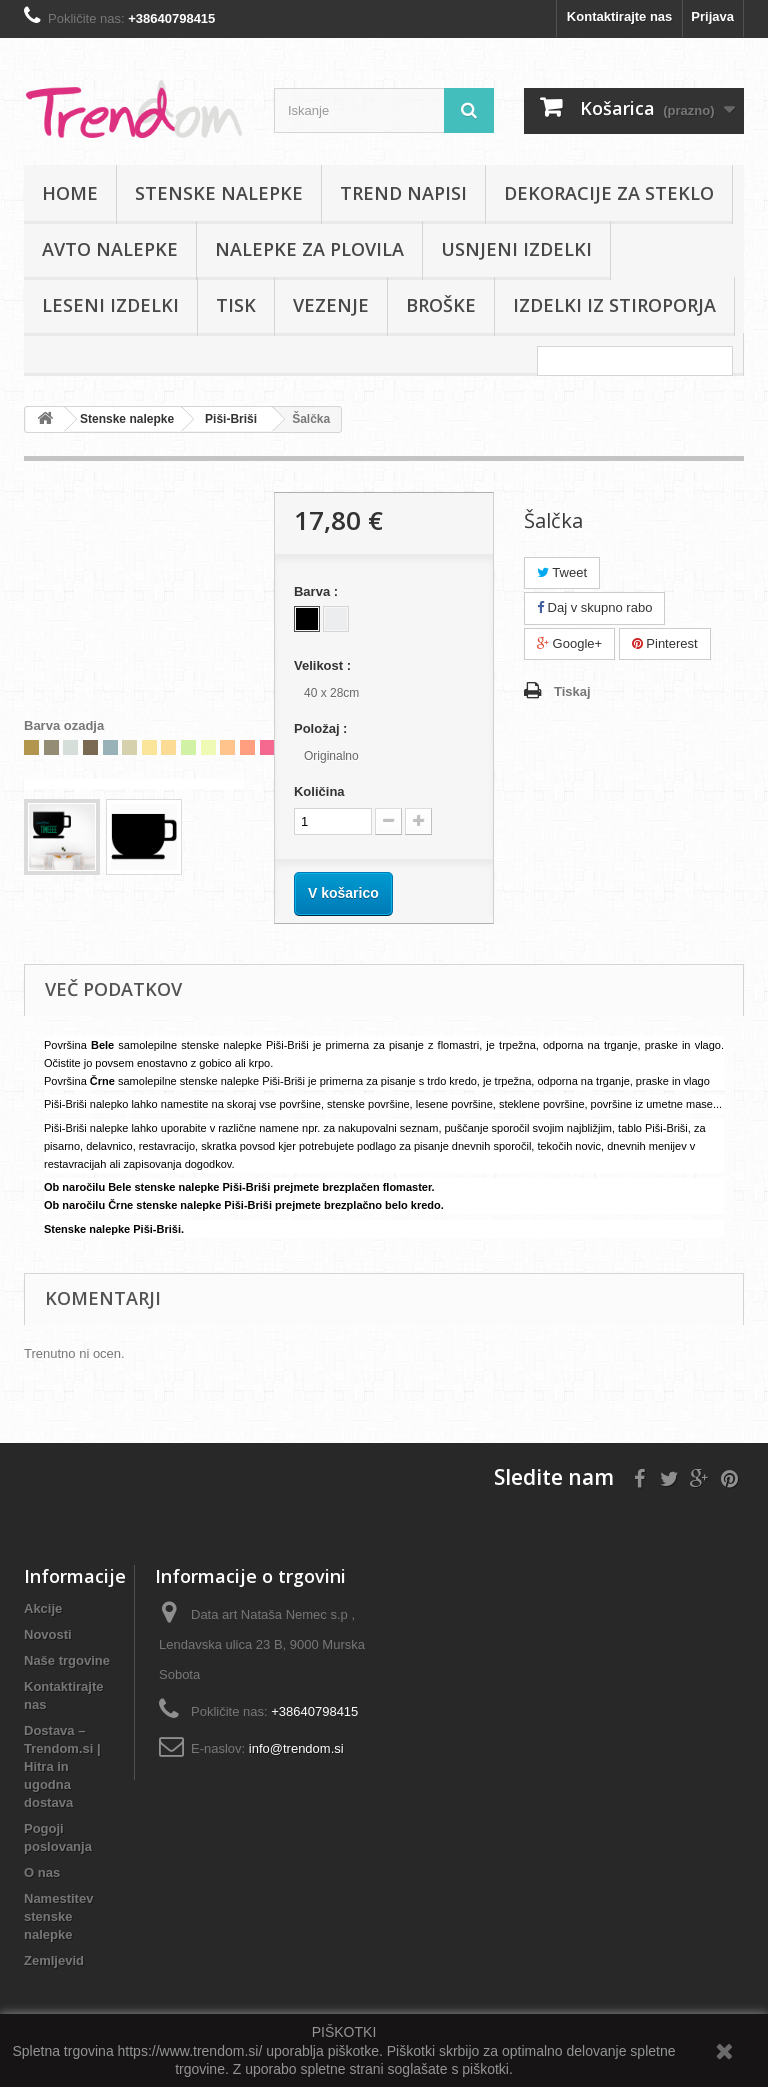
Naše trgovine (67, 1660)
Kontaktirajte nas (619, 16)
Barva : (318, 591)
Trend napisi (403, 193)
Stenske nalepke (219, 193)
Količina (319, 791)
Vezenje (331, 305)
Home (70, 193)
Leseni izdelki (110, 305)
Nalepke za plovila (309, 249)
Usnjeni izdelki (516, 249)
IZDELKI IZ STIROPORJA (614, 305)
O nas (42, 1872)
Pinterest (665, 643)
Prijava (712, 16)
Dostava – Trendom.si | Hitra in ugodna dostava (62, 1766)
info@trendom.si (296, 1748)
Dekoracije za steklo (609, 193)
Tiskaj (572, 691)
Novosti (48, 1634)
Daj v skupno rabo (594, 607)
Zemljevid (54, 1960)
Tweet (562, 572)
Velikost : (324, 665)
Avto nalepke (110, 249)
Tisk (236, 305)
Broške (441, 305)
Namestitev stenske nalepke (58, 1916)
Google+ (569, 643)
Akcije (43, 1608)
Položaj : (322, 728)
